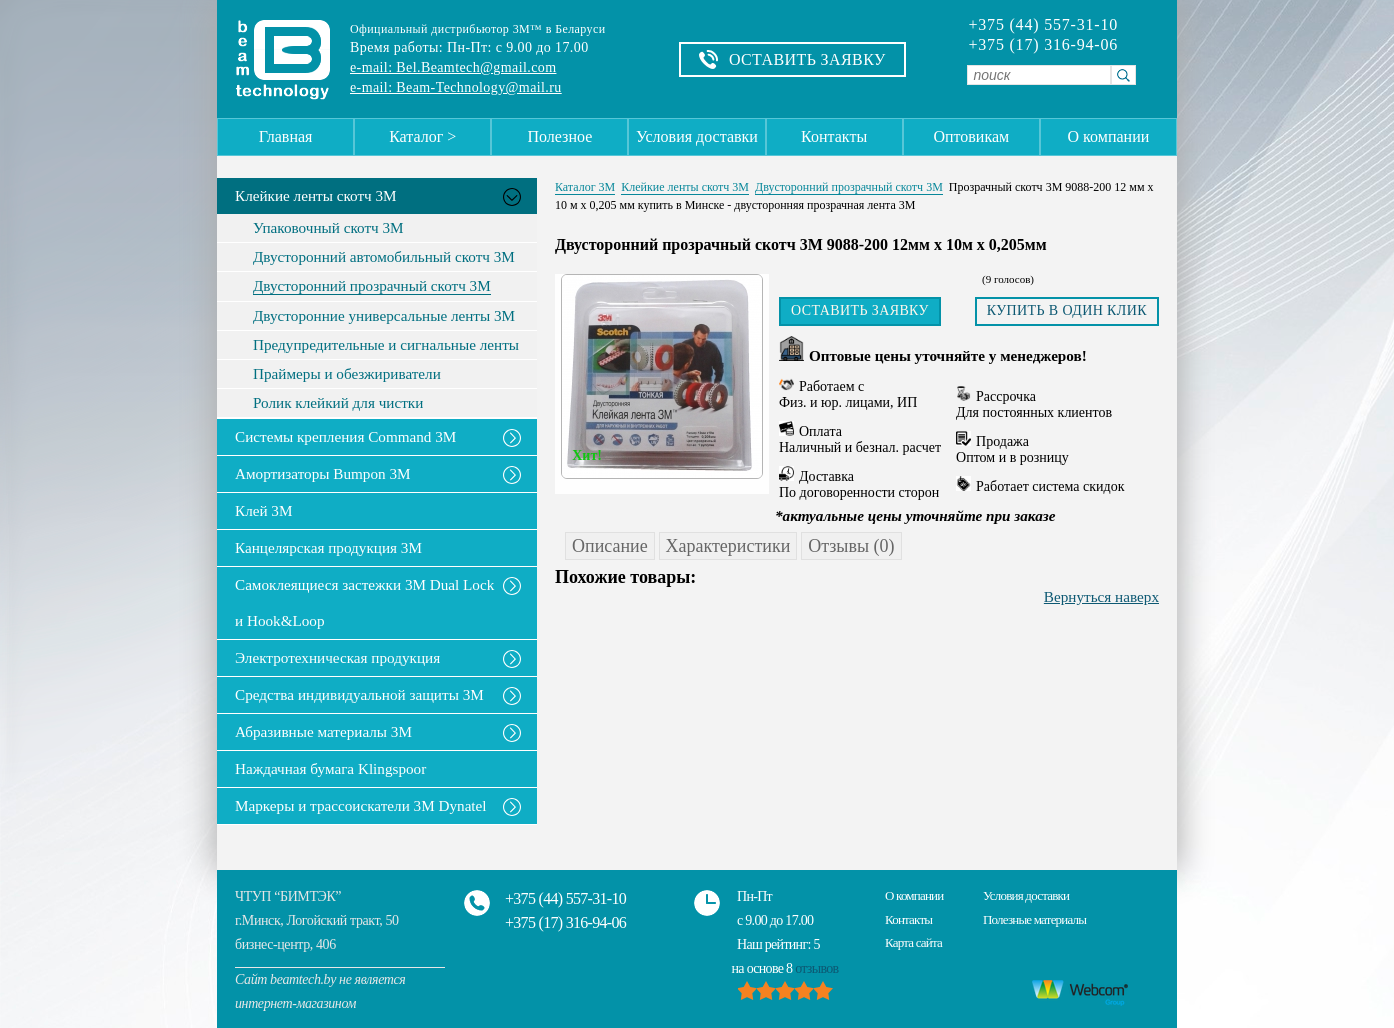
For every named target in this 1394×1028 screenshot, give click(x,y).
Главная (286, 136)
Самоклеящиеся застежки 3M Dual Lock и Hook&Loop (364, 602)
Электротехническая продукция (337, 657)
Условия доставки (697, 136)
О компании (1109, 136)
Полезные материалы (1034, 919)
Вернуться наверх (1101, 596)
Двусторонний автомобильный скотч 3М (384, 257)
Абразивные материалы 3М (323, 731)
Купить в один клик (1067, 310)
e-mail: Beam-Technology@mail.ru (456, 87)
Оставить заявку (860, 310)
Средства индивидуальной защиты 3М (359, 694)
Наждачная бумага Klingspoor (330, 768)
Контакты (834, 136)
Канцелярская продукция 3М (328, 547)
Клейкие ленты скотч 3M (316, 195)
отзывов (816, 968)
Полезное (559, 136)
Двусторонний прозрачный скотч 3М (372, 286)
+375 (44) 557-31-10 (1043, 25)
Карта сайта (913, 942)
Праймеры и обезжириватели (347, 374)
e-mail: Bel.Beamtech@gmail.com (453, 67)
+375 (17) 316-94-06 (1043, 45)
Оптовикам (971, 136)
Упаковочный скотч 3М (328, 228)
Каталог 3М (585, 187)
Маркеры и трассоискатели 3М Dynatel (361, 805)
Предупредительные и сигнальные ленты (386, 345)
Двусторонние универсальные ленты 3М (384, 316)
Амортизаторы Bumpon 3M (323, 473)
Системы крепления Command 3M (345, 436)
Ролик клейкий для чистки (338, 403)
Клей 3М (263, 510)
